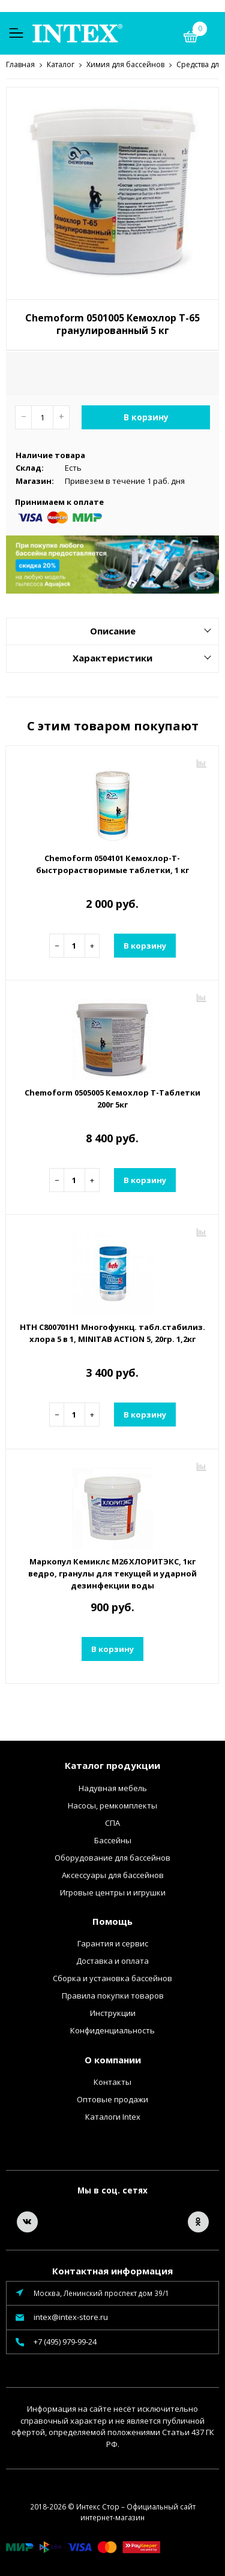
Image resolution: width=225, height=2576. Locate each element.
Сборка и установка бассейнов (112, 1977)
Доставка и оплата (112, 1960)
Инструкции (113, 2012)
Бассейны (112, 1839)
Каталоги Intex (112, 2116)
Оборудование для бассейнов (112, 1857)
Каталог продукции (112, 1765)
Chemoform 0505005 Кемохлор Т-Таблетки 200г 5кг (112, 1098)
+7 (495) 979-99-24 (65, 2341)
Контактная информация (112, 2270)
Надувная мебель (113, 1787)
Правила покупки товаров (113, 1995)
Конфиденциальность (112, 2029)
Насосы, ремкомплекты (112, 1804)
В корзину (146, 416)
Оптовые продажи (112, 2098)
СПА (112, 1822)
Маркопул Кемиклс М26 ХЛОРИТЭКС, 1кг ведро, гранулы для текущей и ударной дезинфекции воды (112, 1572)
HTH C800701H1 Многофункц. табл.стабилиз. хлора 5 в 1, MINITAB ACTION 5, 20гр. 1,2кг (112, 1332)
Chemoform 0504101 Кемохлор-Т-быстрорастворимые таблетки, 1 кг (112, 863)
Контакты (112, 2081)
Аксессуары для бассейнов (113, 1874)
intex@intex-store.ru (71, 2316)
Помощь (112, 1921)
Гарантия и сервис (112, 1942)
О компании (113, 2059)
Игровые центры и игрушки (113, 1891)
